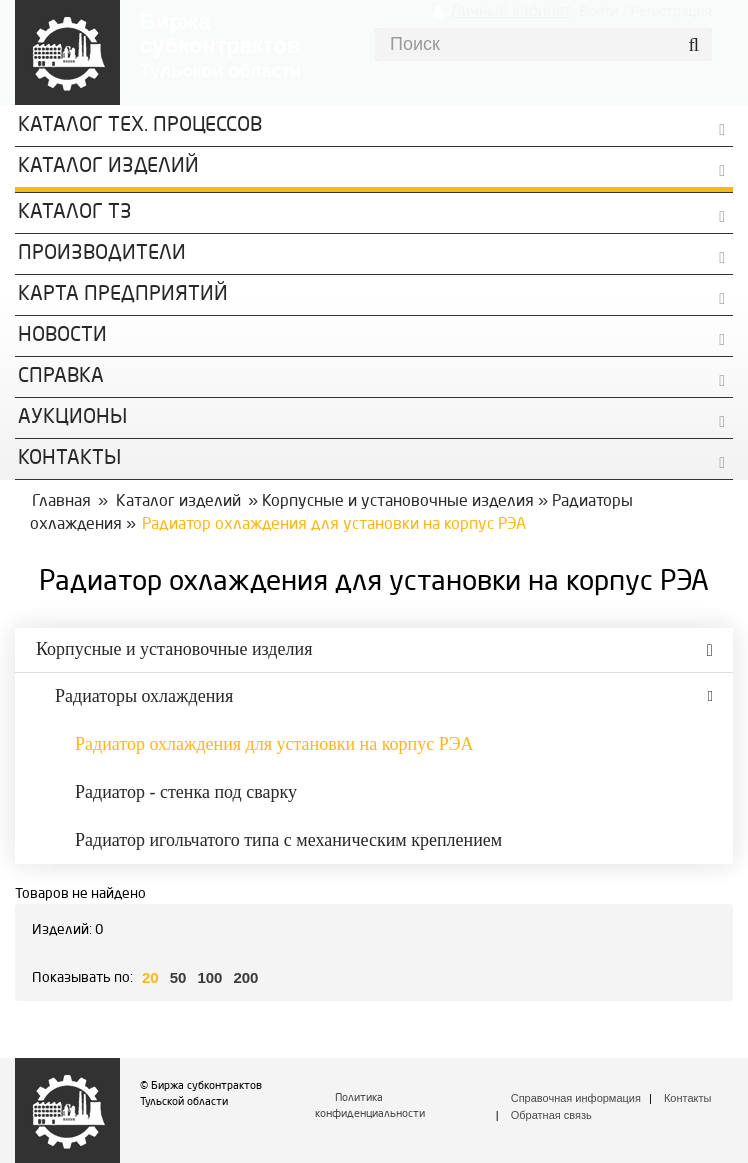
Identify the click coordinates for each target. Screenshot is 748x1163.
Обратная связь (551, 1115)
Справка (61, 377)
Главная (61, 502)
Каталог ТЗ (75, 213)
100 (209, 977)
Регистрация (671, 11)
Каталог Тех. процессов (140, 126)
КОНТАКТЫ (69, 459)
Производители (102, 254)
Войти (598, 11)
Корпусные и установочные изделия (398, 502)
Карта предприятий (123, 295)
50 (178, 977)
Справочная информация (576, 1098)
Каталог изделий (108, 167)
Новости (62, 336)
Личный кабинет (511, 10)
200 (245, 977)
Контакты (688, 1098)
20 (150, 977)
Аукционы (72, 418)
